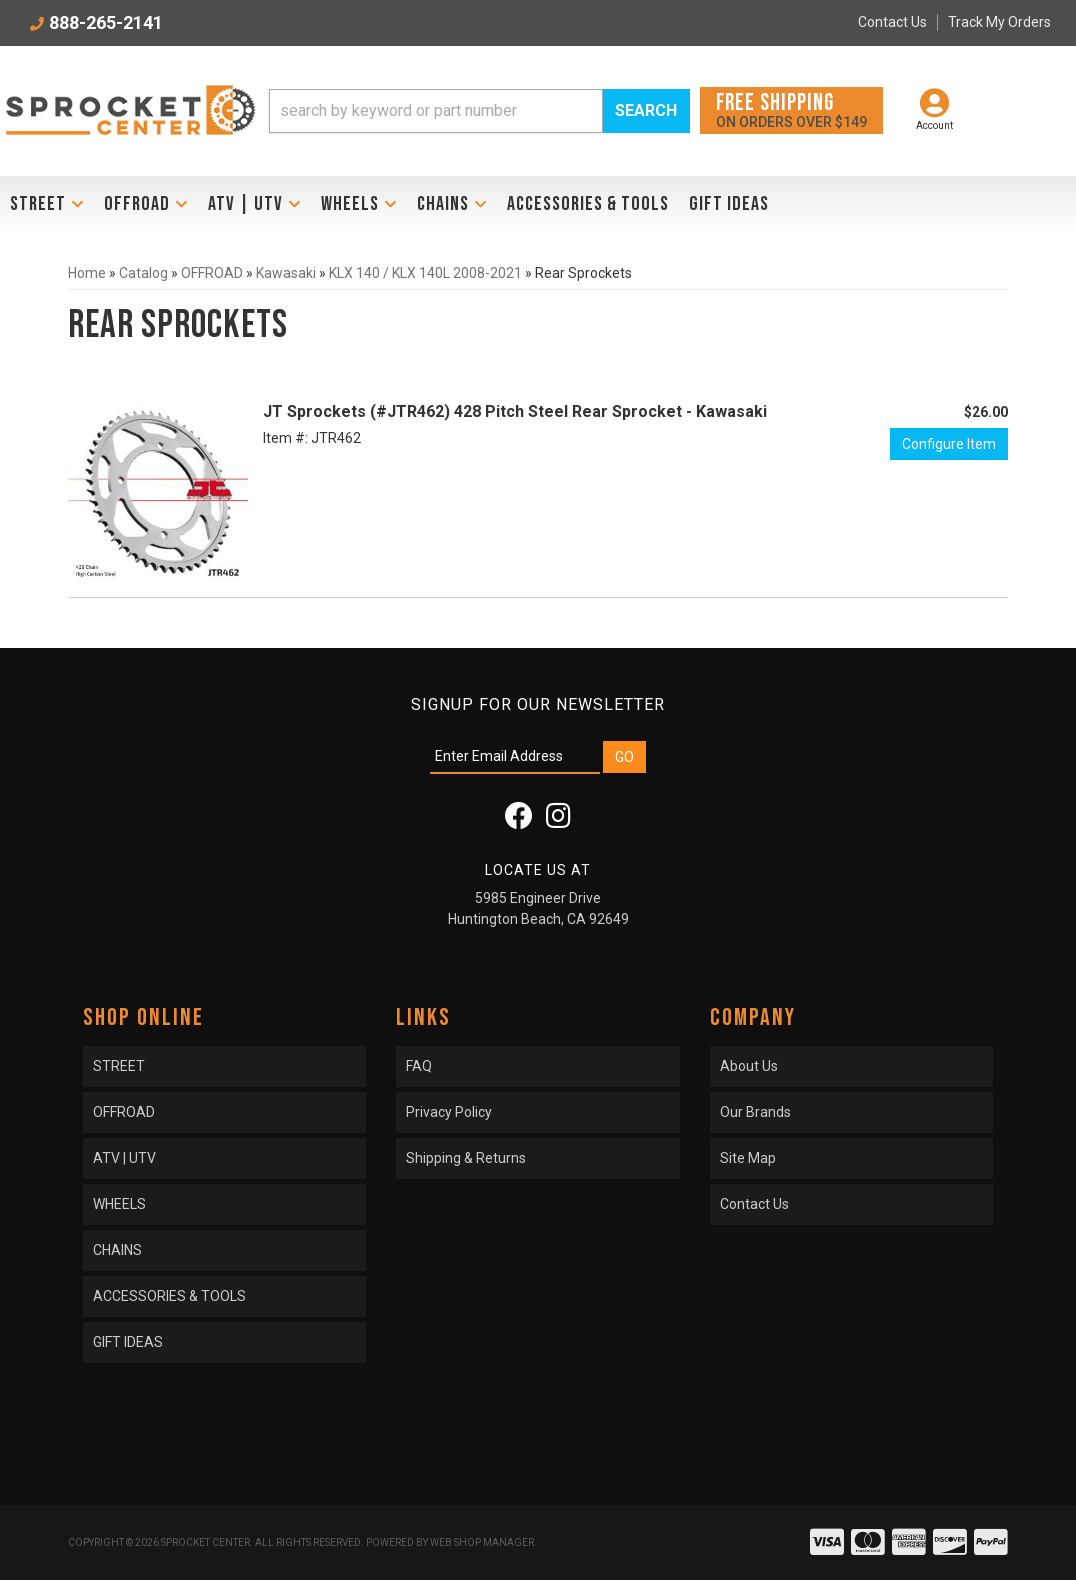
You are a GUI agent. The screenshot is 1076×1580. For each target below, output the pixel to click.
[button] (479, 111)
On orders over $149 (791, 109)
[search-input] (436, 111)
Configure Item (949, 444)
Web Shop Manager (482, 1542)
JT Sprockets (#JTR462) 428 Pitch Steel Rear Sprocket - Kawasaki (515, 411)
